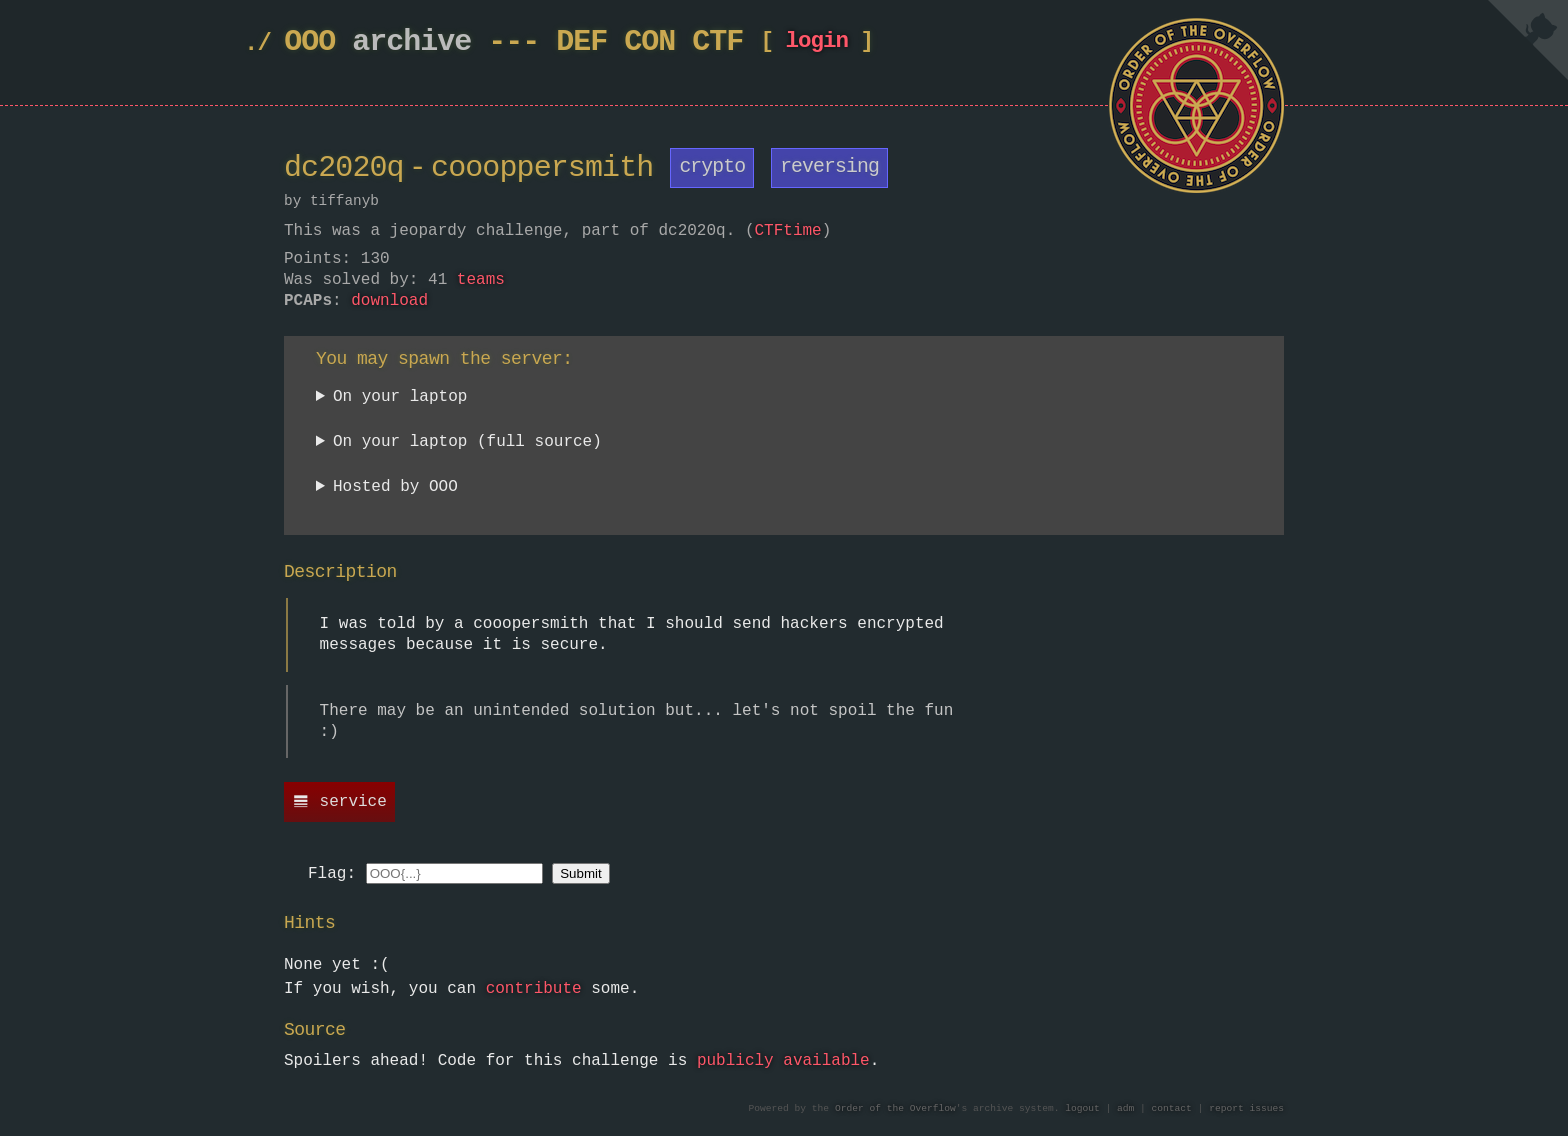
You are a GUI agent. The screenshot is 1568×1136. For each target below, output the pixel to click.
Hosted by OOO (395, 488)
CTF (717, 42)
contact (1172, 1109)
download (389, 302)
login (816, 45)
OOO (309, 42)
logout (1082, 1109)
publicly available (783, 1062)
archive (411, 42)
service (353, 803)
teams (481, 281)
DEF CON (615, 42)
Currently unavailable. (421, 491)
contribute (534, 990)
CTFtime (787, 231)
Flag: (332, 875)
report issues (1246, 1109)
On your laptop (400, 398)
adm (1125, 1109)
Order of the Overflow (895, 1109)
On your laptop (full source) (467, 443)
